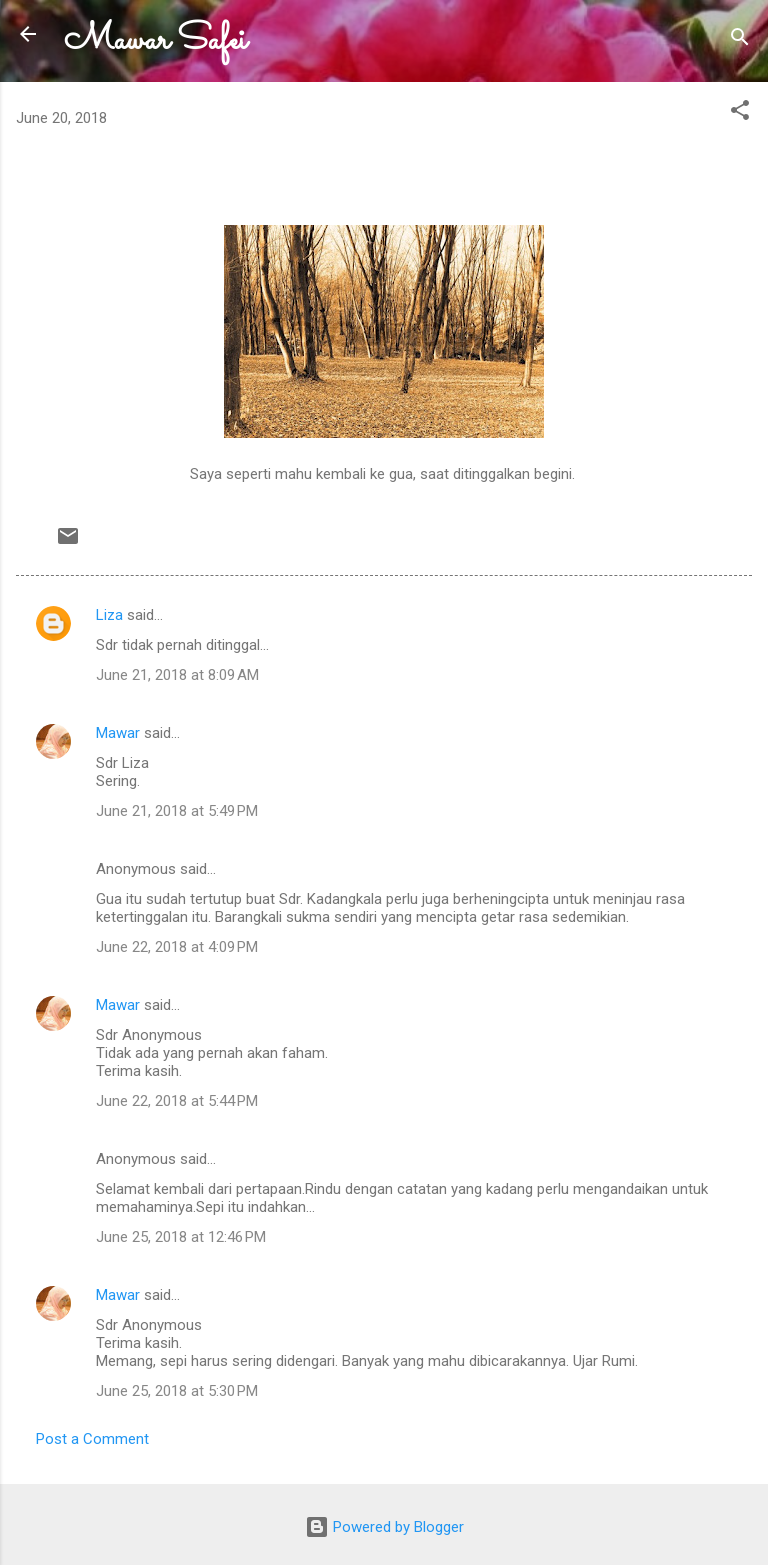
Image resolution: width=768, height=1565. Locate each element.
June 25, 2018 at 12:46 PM (181, 1237)
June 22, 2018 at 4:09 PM (177, 947)
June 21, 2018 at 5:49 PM (177, 811)
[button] (740, 113)
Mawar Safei (155, 40)
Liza (109, 615)
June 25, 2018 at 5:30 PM (177, 1391)
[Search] (740, 40)
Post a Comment (92, 1439)
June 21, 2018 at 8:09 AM (177, 675)
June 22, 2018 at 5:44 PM (177, 1101)
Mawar (118, 733)
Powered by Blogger (384, 1527)
